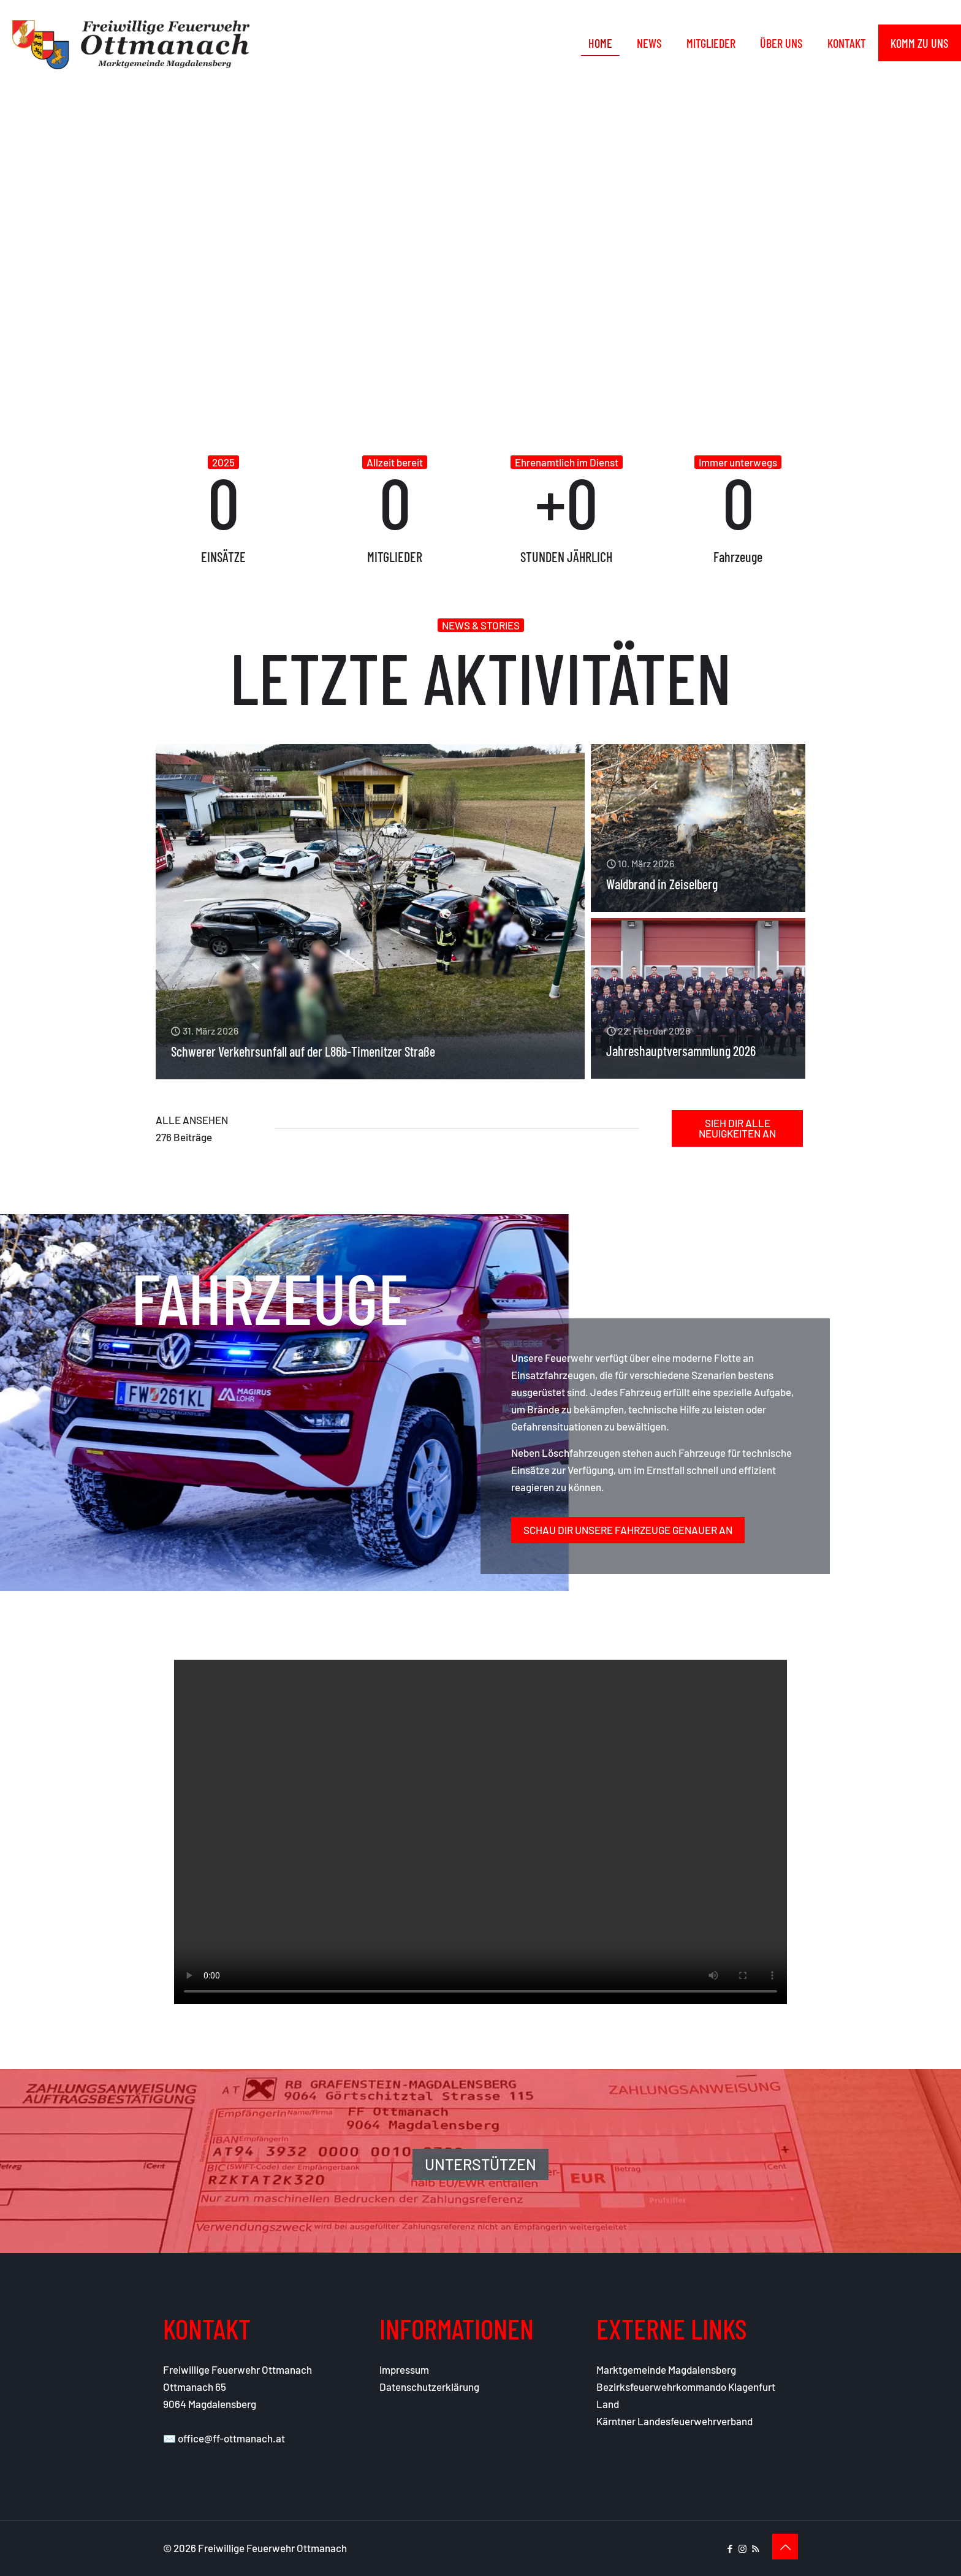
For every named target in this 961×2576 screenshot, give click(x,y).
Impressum (404, 2369)
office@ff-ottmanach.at (231, 2438)
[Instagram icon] (742, 2548)
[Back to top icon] (785, 2546)
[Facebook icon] (729, 2548)
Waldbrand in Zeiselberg (662, 884)
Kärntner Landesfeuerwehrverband (674, 2421)
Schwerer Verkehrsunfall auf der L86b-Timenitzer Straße (303, 1051)
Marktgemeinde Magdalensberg (666, 2369)
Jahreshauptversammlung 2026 (681, 1050)
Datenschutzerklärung (429, 2386)
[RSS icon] (755, 2548)
